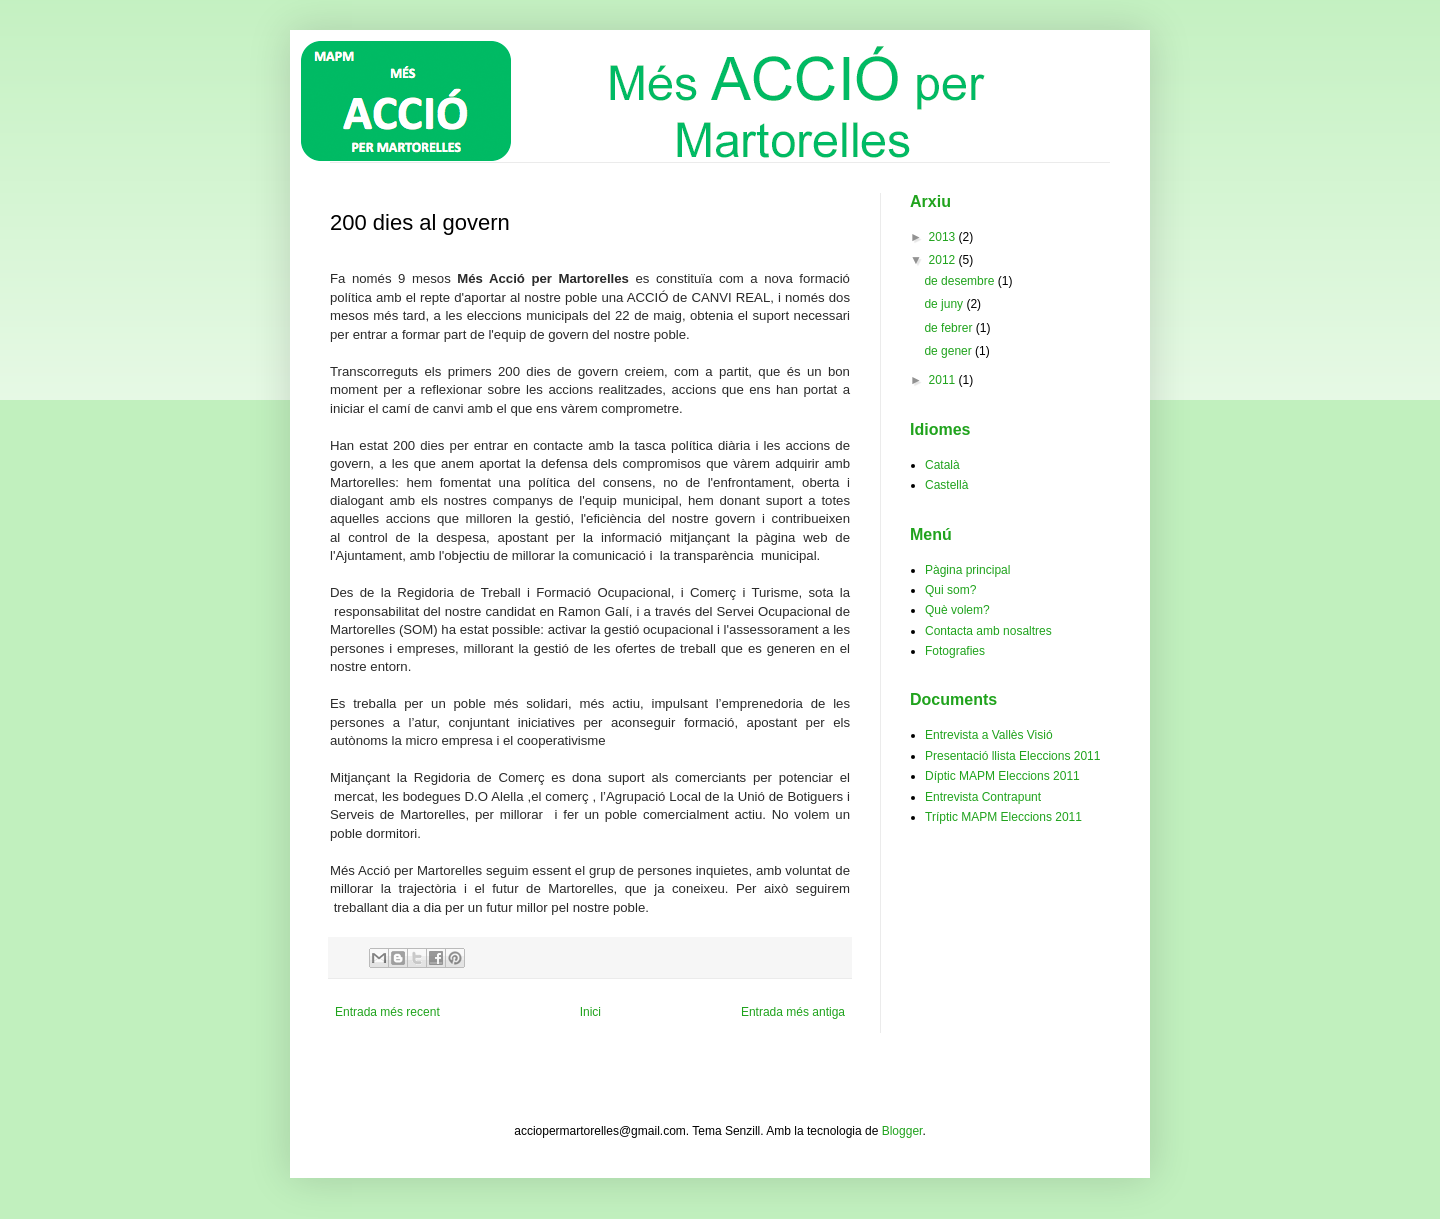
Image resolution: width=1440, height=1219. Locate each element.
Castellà (946, 485)
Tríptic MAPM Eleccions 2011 (1003, 817)
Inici (590, 1012)
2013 (944, 237)
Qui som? (950, 590)
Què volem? (957, 610)
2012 (944, 260)
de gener (949, 351)
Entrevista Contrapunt (983, 797)
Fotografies (955, 651)
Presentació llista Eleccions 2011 (1012, 756)
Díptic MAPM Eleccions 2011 (1002, 776)
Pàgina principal (967, 570)
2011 (944, 380)
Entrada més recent (387, 1012)
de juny (945, 304)
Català (942, 465)
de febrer (949, 328)
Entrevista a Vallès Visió (989, 735)
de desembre (960, 281)
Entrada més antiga (793, 1012)
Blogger (902, 1131)
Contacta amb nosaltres (988, 631)
